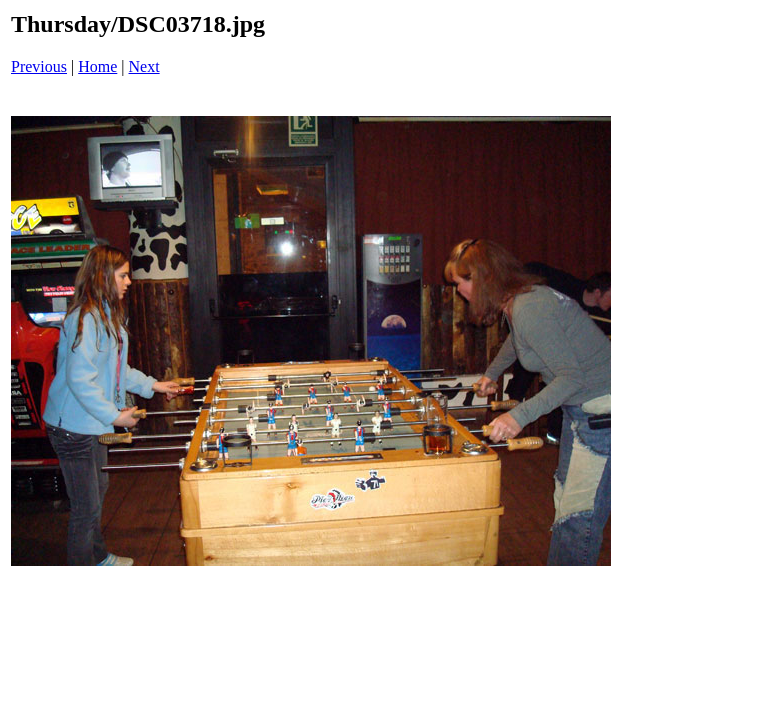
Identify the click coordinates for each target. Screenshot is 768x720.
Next (144, 66)
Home (97, 66)
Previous (39, 66)
